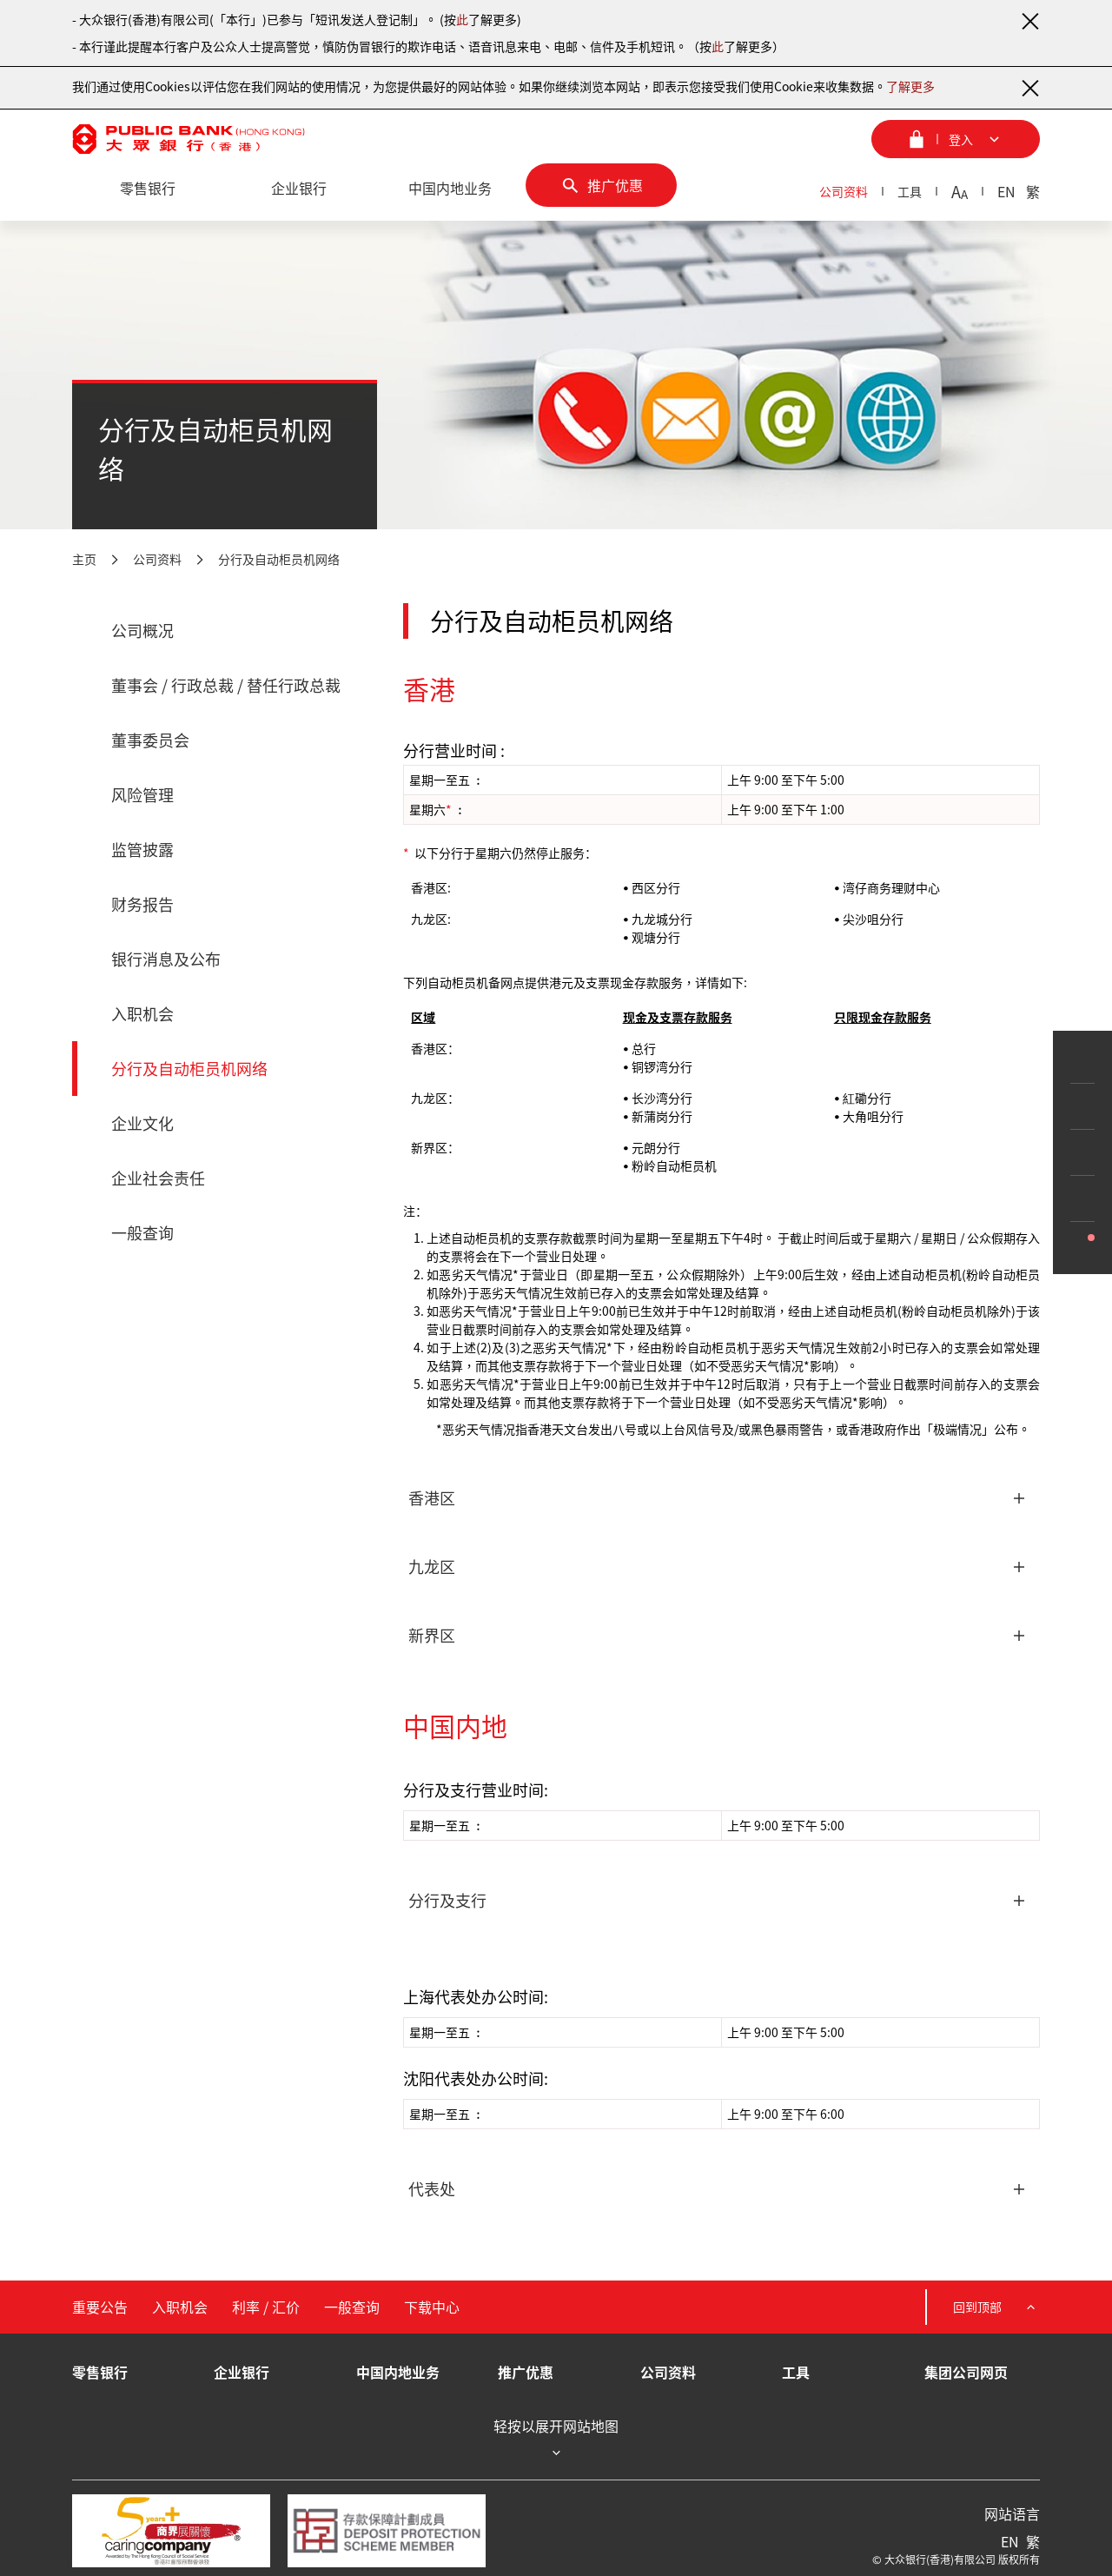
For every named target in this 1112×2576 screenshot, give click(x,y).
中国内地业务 (398, 2371)
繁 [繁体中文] (1033, 191)
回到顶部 (996, 2307)
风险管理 (142, 795)
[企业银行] (298, 188)
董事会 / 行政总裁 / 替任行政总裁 (226, 685)
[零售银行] (147, 188)
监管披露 (142, 849)
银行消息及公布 (166, 959)
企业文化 (142, 1123)
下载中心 (432, 2306)
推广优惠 (525, 2371)
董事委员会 (150, 740)
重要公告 (100, 2306)
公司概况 (142, 630)
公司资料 (843, 191)
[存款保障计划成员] (387, 2530)
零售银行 (100, 2371)
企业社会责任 (158, 1178)
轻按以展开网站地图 (556, 2439)
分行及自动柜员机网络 (279, 559)
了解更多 (910, 86)
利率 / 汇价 (266, 2306)
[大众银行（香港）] (188, 139)
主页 (84, 559)
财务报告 (142, 904)
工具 (909, 191)
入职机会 (142, 1014)
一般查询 (142, 1233)
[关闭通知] (1029, 20)
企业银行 (241, 2371)
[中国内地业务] (450, 188)
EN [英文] (1006, 191)
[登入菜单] (955, 139)
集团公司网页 (966, 2371)
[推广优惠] (601, 185)
